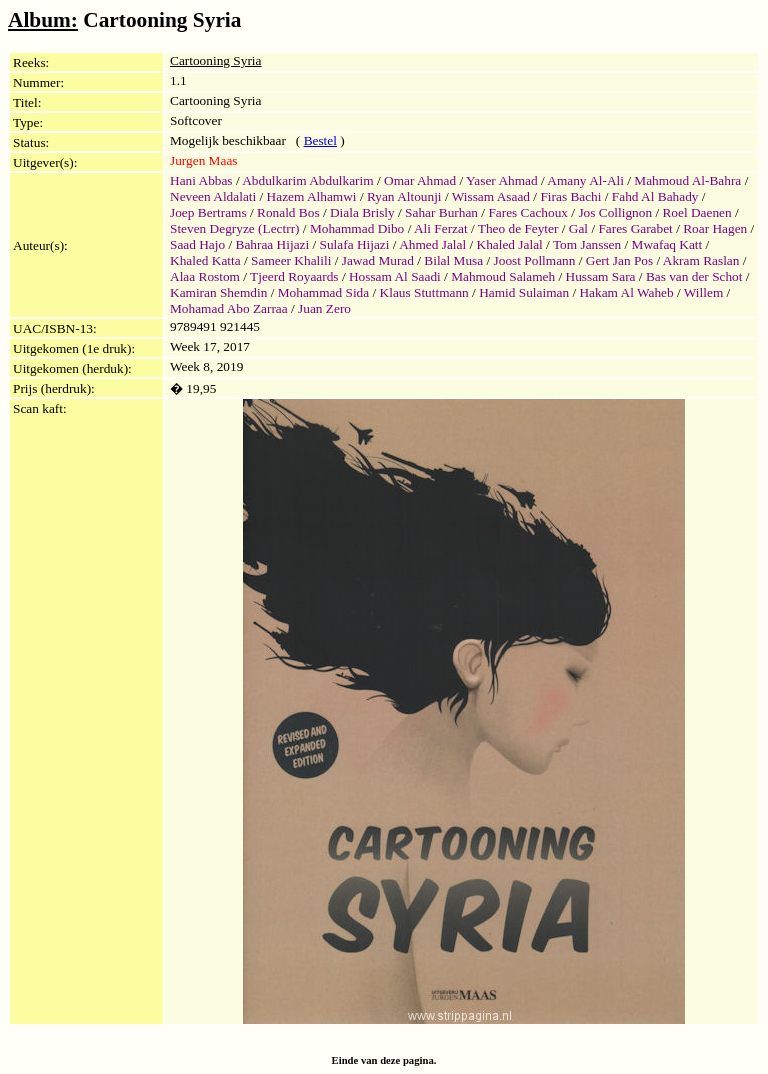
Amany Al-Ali (585, 180)
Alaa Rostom (205, 276)
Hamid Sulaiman (524, 292)
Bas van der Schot (694, 276)
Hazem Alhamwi (312, 196)
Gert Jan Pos (619, 260)
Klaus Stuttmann (424, 292)
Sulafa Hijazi (355, 244)
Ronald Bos (288, 212)
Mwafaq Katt (667, 244)
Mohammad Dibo (357, 228)
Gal (578, 228)
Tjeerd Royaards (294, 276)
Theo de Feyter (518, 228)
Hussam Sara (601, 276)
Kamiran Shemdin (218, 292)
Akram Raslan (701, 260)
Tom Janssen (587, 244)
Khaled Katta (205, 260)
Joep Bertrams (208, 212)
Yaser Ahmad (502, 180)
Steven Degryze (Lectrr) (235, 228)
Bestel (320, 140)
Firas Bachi (570, 196)
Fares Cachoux (528, 212)
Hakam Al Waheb (626, 292)
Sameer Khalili (291, 260)
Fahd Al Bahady (655, 196)
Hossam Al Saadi (395, 276)
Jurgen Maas (204, 160)
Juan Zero (324, 308)
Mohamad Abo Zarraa (229, 308)
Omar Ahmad (420, 180)
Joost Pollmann (535, 260)
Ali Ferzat (441, 228)
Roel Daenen (696, 212)
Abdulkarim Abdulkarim (307, 180)
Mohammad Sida (323, 292)
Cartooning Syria (215, 60)
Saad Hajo (197, 244)
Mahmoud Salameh (503, 276)
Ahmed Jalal (432, 244)
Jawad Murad (378, 260)
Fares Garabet (635, 228)
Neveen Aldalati (213, 196)
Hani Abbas (201, 180)
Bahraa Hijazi (273, 244)
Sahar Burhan (441, 212)
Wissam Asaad (491, 196)
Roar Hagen (715, 228)
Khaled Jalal (510, 244)
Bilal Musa (453, 260)
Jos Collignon (615, 212)
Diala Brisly (362, 212)
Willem (703, 292)
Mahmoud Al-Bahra (687, 180)
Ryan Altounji (404, 196)
